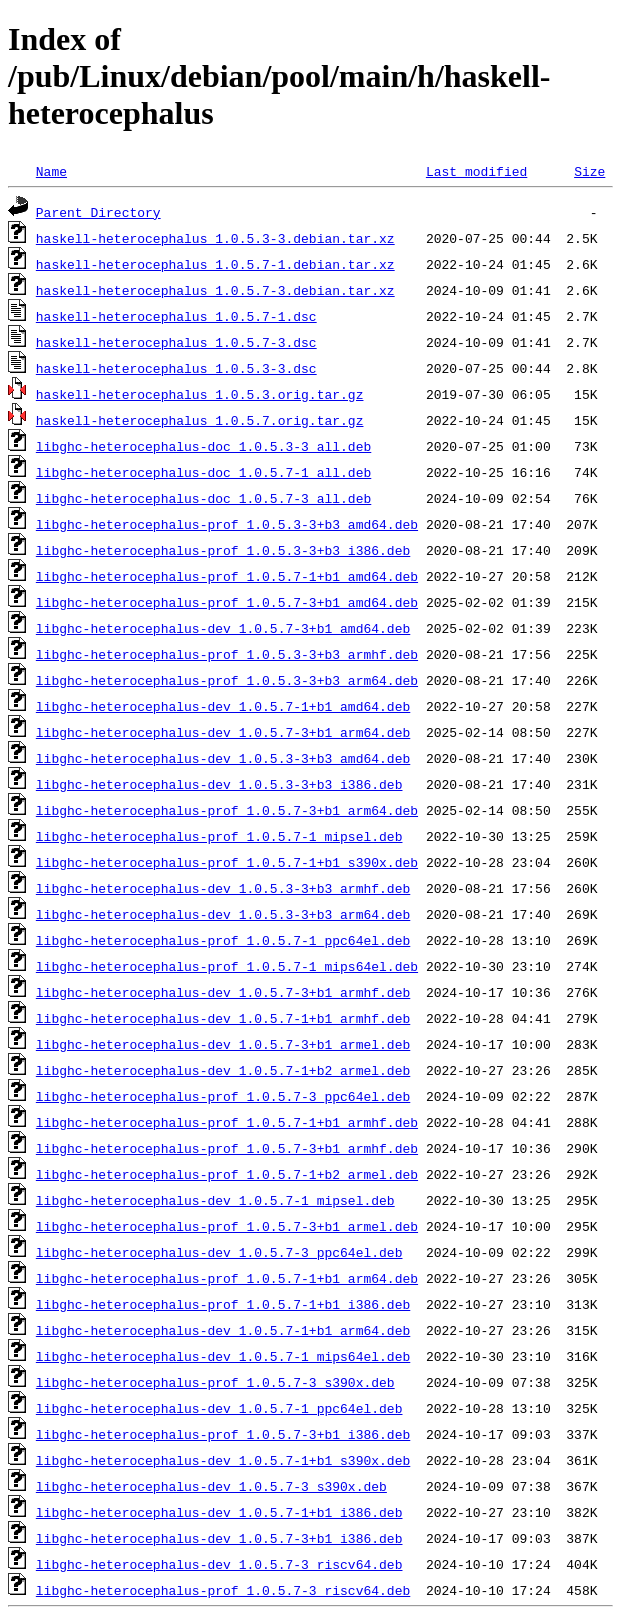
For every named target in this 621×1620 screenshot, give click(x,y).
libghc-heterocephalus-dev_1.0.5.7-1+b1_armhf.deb (223, 1018)
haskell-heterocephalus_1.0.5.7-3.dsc (176, 342)
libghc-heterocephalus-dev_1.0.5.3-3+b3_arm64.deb (223, 914)
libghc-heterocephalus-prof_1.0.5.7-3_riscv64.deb (223, 1590)
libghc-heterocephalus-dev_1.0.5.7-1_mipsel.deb (215, 1200)
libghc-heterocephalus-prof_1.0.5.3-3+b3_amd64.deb (227, 524)
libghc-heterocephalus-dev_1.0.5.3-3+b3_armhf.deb (223, 888)
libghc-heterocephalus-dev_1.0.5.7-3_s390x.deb (211, 1486)
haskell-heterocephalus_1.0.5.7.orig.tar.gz (200, 420)
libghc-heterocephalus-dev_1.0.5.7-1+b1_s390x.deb (223, 1460)
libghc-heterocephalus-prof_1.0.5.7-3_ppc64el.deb (223, 1096)
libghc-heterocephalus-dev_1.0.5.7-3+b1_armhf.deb (223, 992)
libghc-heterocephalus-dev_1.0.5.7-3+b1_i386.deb (219, 1538)
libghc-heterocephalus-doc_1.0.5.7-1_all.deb (203, 472)
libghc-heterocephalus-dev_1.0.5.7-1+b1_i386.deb (219, 1512)
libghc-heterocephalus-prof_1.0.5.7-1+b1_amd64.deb (227, 576)
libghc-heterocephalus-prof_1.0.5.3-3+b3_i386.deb (223, 550)
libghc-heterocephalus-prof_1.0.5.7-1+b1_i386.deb (223, 1304)
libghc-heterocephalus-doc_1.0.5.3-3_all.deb (203, 446)
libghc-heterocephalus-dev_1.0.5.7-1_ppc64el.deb (219, 1408)
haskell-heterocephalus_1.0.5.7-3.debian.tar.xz (215, 290)
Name (51, 171)
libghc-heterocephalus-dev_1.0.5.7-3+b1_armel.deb (223, 1044)
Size (589, 171)
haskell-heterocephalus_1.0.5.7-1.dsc (176, 316)
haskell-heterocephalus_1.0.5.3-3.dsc (176, 368)
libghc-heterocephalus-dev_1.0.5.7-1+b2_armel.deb (223, 1070)
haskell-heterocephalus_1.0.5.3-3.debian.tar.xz (215, 238)
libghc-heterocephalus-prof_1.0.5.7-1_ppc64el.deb (223, 940)
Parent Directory (98, 212)
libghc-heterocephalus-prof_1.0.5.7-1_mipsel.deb (219, 836)
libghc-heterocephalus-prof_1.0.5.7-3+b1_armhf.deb (227, 1148)
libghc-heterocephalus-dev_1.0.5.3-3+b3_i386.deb (219, 784)
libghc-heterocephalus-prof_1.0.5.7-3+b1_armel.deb (227, 1226)
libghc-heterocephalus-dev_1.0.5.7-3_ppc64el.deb (219, 1252)
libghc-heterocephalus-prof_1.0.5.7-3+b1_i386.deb (223, 1434)
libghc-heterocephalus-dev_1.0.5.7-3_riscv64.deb (219, 1564)
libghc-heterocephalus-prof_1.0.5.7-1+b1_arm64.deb (227, 1278)
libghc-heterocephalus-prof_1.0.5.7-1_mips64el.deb (227, 966)
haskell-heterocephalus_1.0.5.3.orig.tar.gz (200, 394)
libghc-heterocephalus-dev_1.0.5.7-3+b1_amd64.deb (223, 628)
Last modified (476, 171)
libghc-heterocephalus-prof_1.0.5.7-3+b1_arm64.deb (227, 810)
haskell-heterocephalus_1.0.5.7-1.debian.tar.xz (215, 264)
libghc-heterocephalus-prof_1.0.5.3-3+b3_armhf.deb (227, 654)
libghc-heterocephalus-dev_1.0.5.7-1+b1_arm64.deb (223, 1330)
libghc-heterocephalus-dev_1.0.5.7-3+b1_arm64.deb (223, 732)
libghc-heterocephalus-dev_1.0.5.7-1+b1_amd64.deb (223, 706)
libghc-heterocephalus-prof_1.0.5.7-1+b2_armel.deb (227, 1174)
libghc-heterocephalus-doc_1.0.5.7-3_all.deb (203, 498)
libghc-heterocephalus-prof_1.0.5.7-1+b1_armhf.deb (227, 1122)
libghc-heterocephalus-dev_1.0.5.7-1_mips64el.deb (223, 1356)
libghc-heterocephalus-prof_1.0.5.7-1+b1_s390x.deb (227, 862)
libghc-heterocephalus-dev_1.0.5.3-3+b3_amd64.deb (223, 758)
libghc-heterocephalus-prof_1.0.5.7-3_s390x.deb (215, 1382)
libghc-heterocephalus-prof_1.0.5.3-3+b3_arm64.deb (227, 680)
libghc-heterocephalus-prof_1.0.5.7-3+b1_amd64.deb (227, 602)
